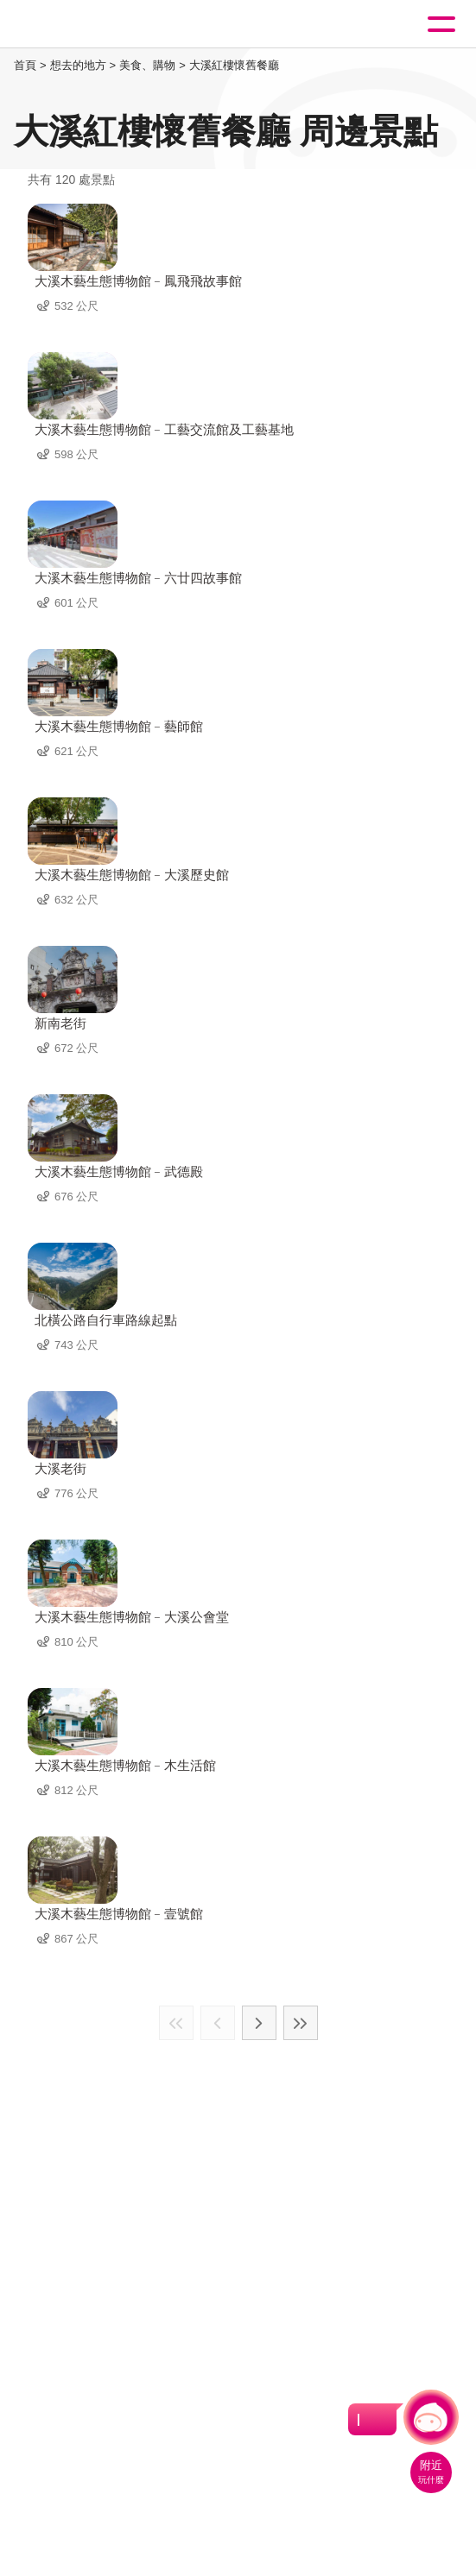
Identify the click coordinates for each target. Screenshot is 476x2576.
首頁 (25, 65)
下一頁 (259, 2023)
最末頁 (300, 2023)
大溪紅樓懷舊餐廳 (234, 65)
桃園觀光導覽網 (84, 24)
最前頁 (176, 2023)
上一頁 (217, 2023)
